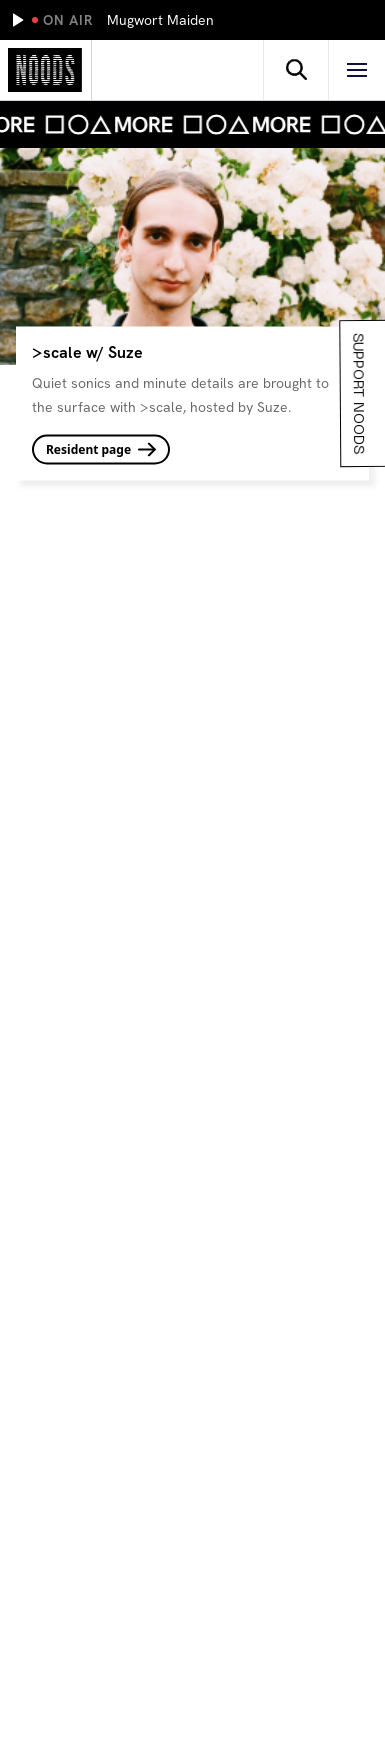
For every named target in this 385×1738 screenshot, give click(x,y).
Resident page (101, 448)
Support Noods (356, 393)
